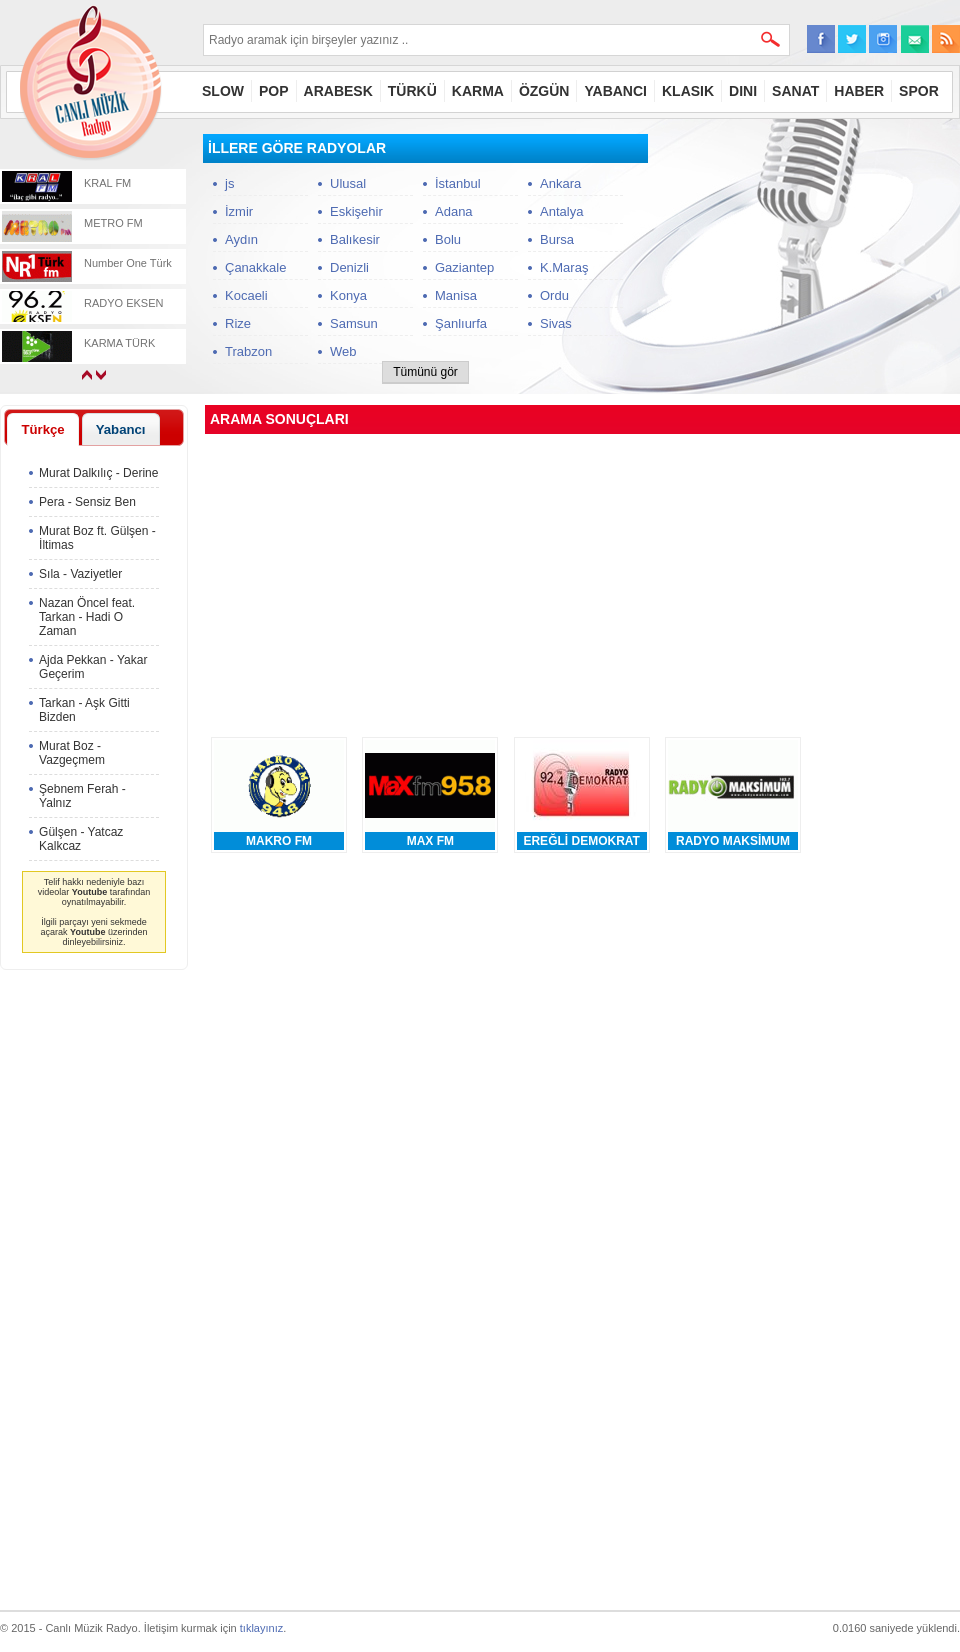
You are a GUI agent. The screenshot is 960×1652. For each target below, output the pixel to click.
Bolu (448, 239)
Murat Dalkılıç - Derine (98, 473)
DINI (743, 91)
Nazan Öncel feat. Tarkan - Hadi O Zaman (87, 617)
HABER (859, 91)
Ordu (554, 295)
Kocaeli (246, 295)
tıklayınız (261, 1628)
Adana (454, 211)
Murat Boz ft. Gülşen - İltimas (97, 538)
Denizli (349, 267)
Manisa (456, 295)
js (229, 183)
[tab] (43, 429)
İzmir (239, 211)
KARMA (478, 91)
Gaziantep (464, 267)
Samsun (354, 323)
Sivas (556, 323)
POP (274, 91)
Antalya (561, 211)
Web (343, 351)
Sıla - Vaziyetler (80, 574)
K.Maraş (564, 267)
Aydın (241, 239)
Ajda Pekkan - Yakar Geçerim (93, 667)
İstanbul (458, 183)
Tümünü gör (425, 372)
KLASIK (688, 91)
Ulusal (348, 183)
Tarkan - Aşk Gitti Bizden (84, 710)
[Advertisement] (810, 259)
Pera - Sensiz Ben (87, 502)
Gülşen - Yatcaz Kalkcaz (81, 839)
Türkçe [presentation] (42, 429)
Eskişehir (356, 211)
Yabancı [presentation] (121, 429)
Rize (238, 323)
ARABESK (338, 91)
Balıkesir (355, 239)
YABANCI (615, 91)
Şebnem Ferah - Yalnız (82, 796)
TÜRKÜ (412, 91)
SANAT (795, 91)
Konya (348, 295)
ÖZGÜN (544, 91)
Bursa (557, 239)
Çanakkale (255, 267)
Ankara (560, 183)
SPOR (919, 91)
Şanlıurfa (461, 323)
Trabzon (248, 351)
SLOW (223, 91)
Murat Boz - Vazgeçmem (72, 753)
